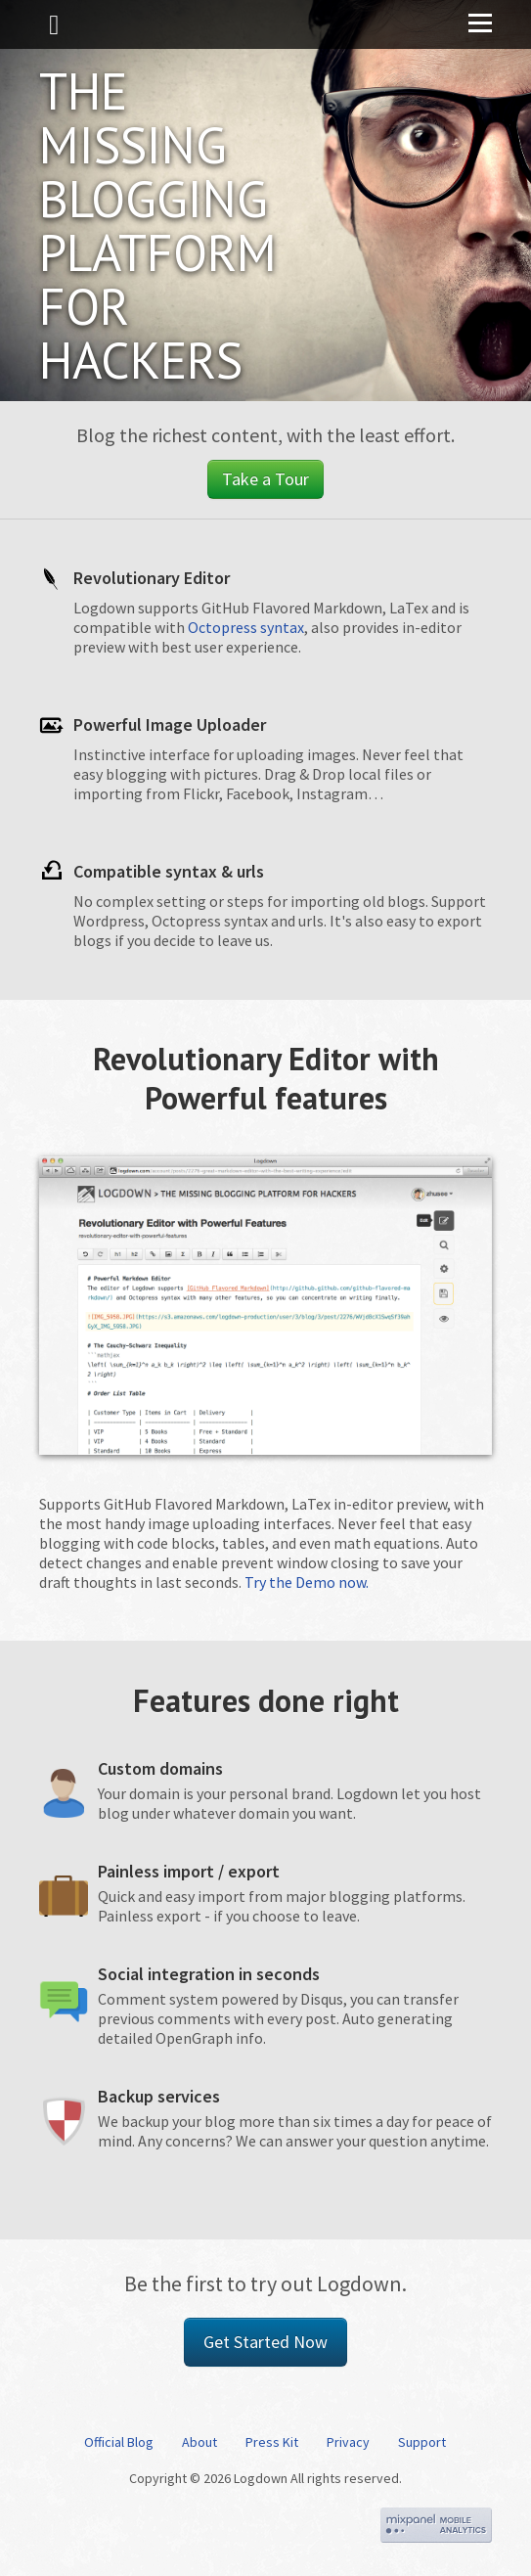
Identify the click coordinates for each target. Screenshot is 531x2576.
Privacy (348, 2442)
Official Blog (119, 2442)
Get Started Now (265, 2341)
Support (422, 2442)
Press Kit (271, 2442)
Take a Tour (265, 479)
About (199, 2442)
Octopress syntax (246, 627)
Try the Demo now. (306, 1582)
